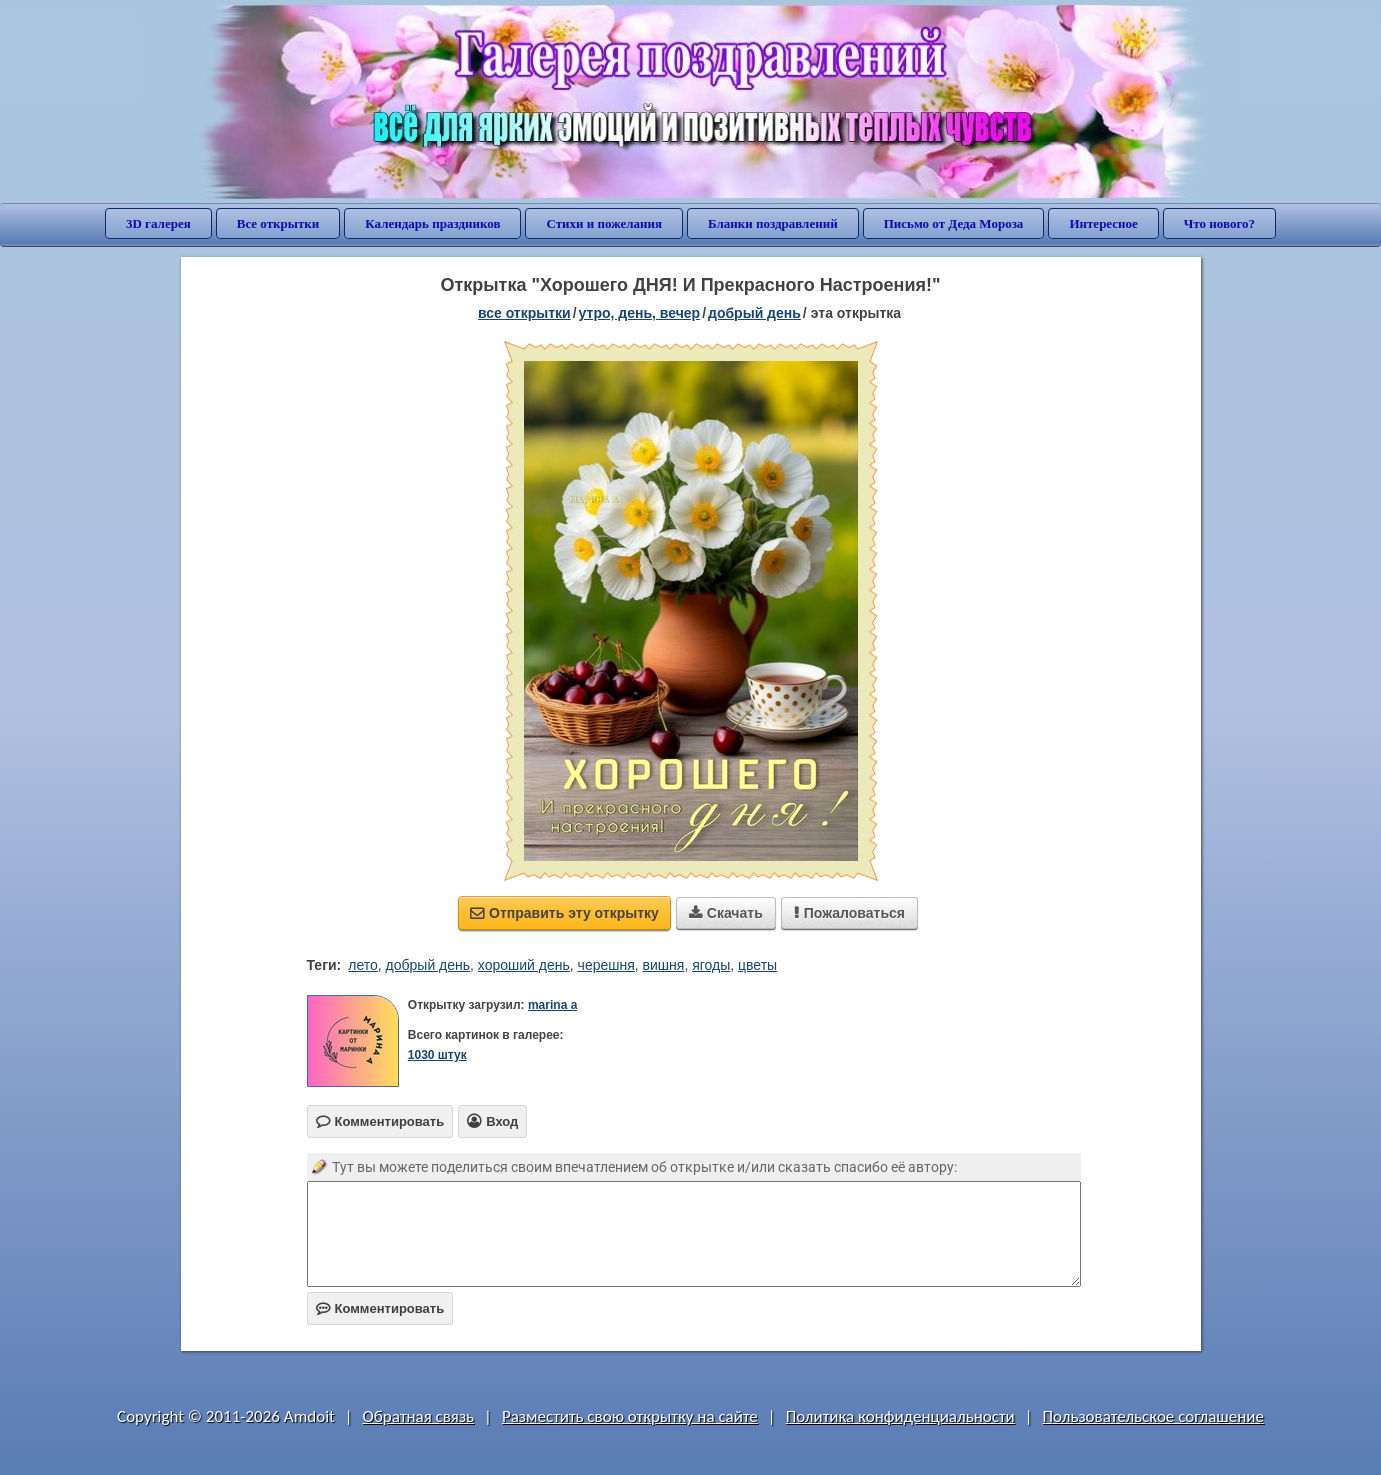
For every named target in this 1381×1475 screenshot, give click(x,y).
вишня (664, 965)
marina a (552, 1005)
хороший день (524, 965)
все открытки (524, 313)
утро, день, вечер (640, 313)
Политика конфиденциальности (900, 1416)
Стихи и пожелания (604, 223)
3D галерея (158, 223)
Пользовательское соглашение (1153, 1416)
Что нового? (1219, 223)
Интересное (1103, 223)
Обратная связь (419, 1416)
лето (363, 965)
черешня (606, 965)
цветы (757, 965)
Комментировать (380, 1308)
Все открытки (278, 223)
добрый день (754, 313)
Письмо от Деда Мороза (954, 223)
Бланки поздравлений (773, 223)
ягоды (711, 965)
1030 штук (437, 1055)
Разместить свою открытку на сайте (630, 1416)
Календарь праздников (432, 223)
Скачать (726, 913)
